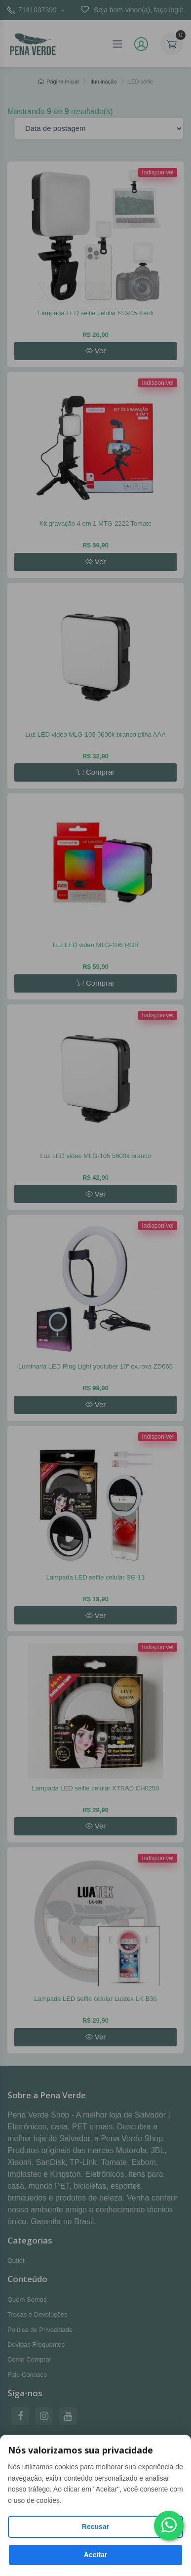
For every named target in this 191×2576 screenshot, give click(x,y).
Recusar (95, 2527)
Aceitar (95, 2555)
